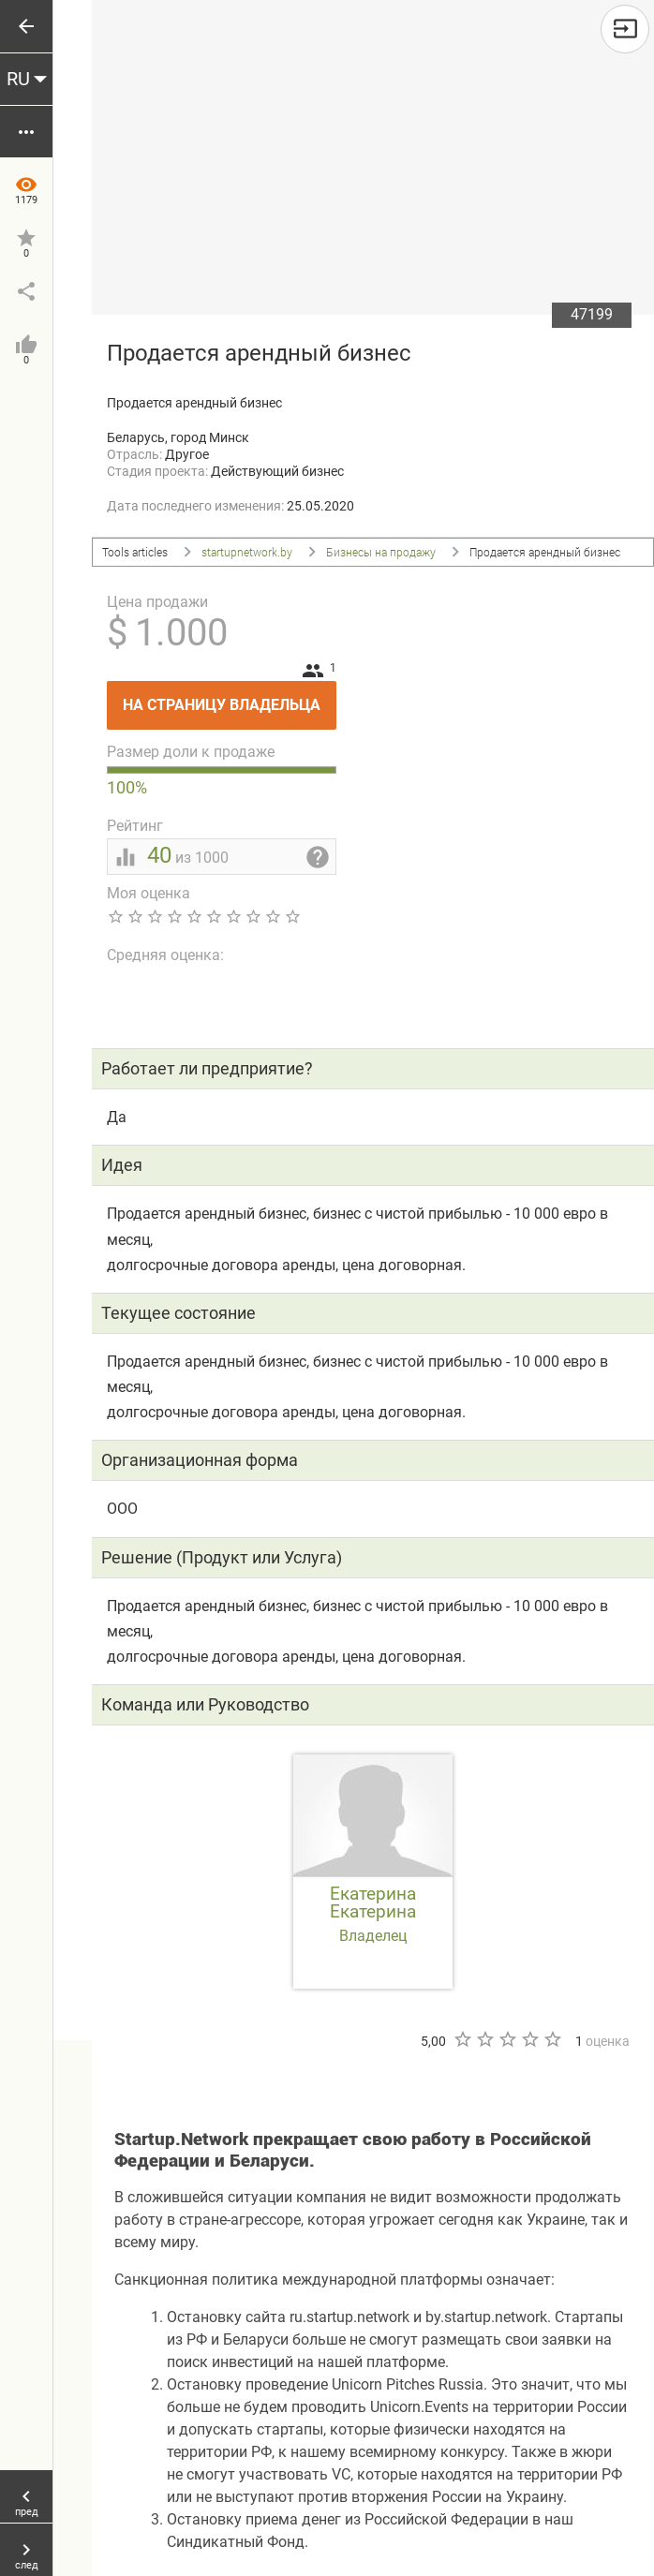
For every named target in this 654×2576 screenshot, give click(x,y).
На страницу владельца (229, 697)
